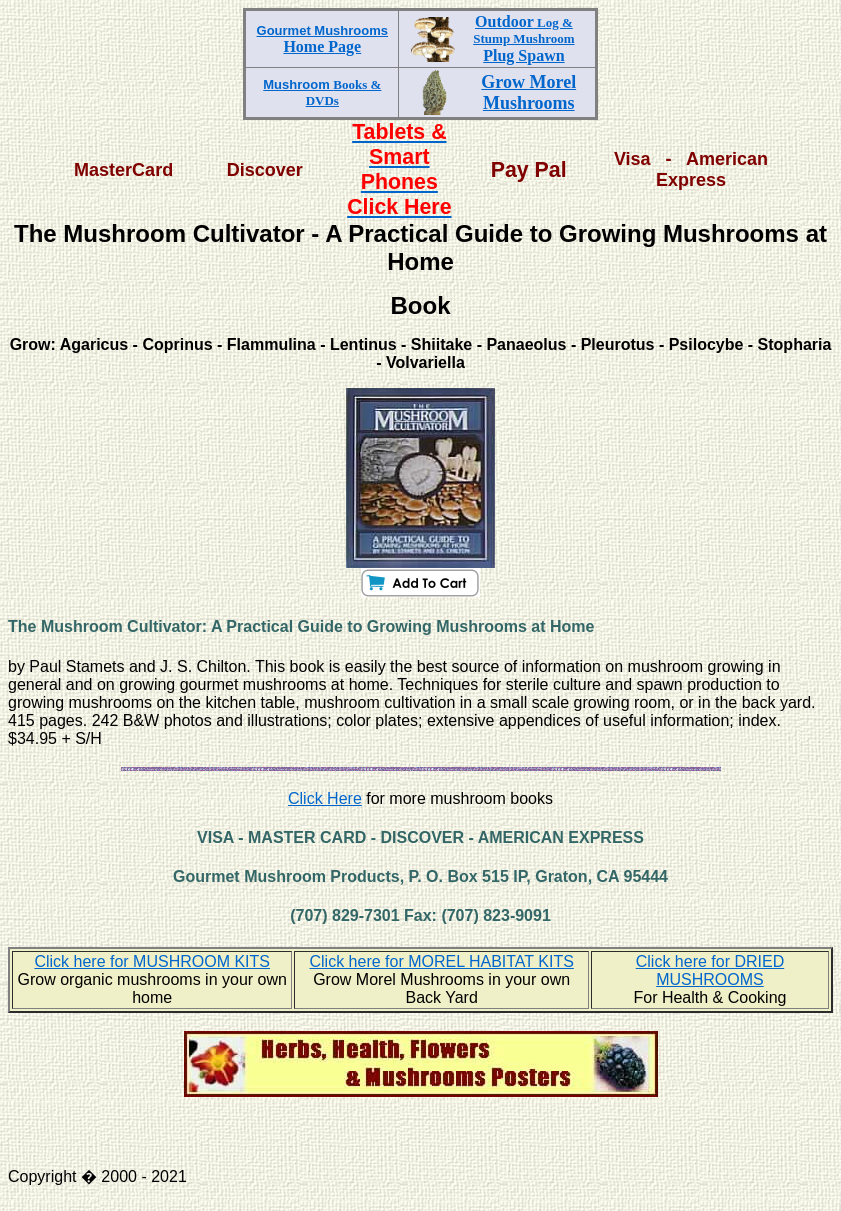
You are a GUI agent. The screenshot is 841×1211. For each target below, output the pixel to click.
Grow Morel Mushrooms (528, 92)
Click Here (325, 798)
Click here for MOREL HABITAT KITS (441, 961)
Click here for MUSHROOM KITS (152, 961)
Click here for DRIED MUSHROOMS (710, 970)
